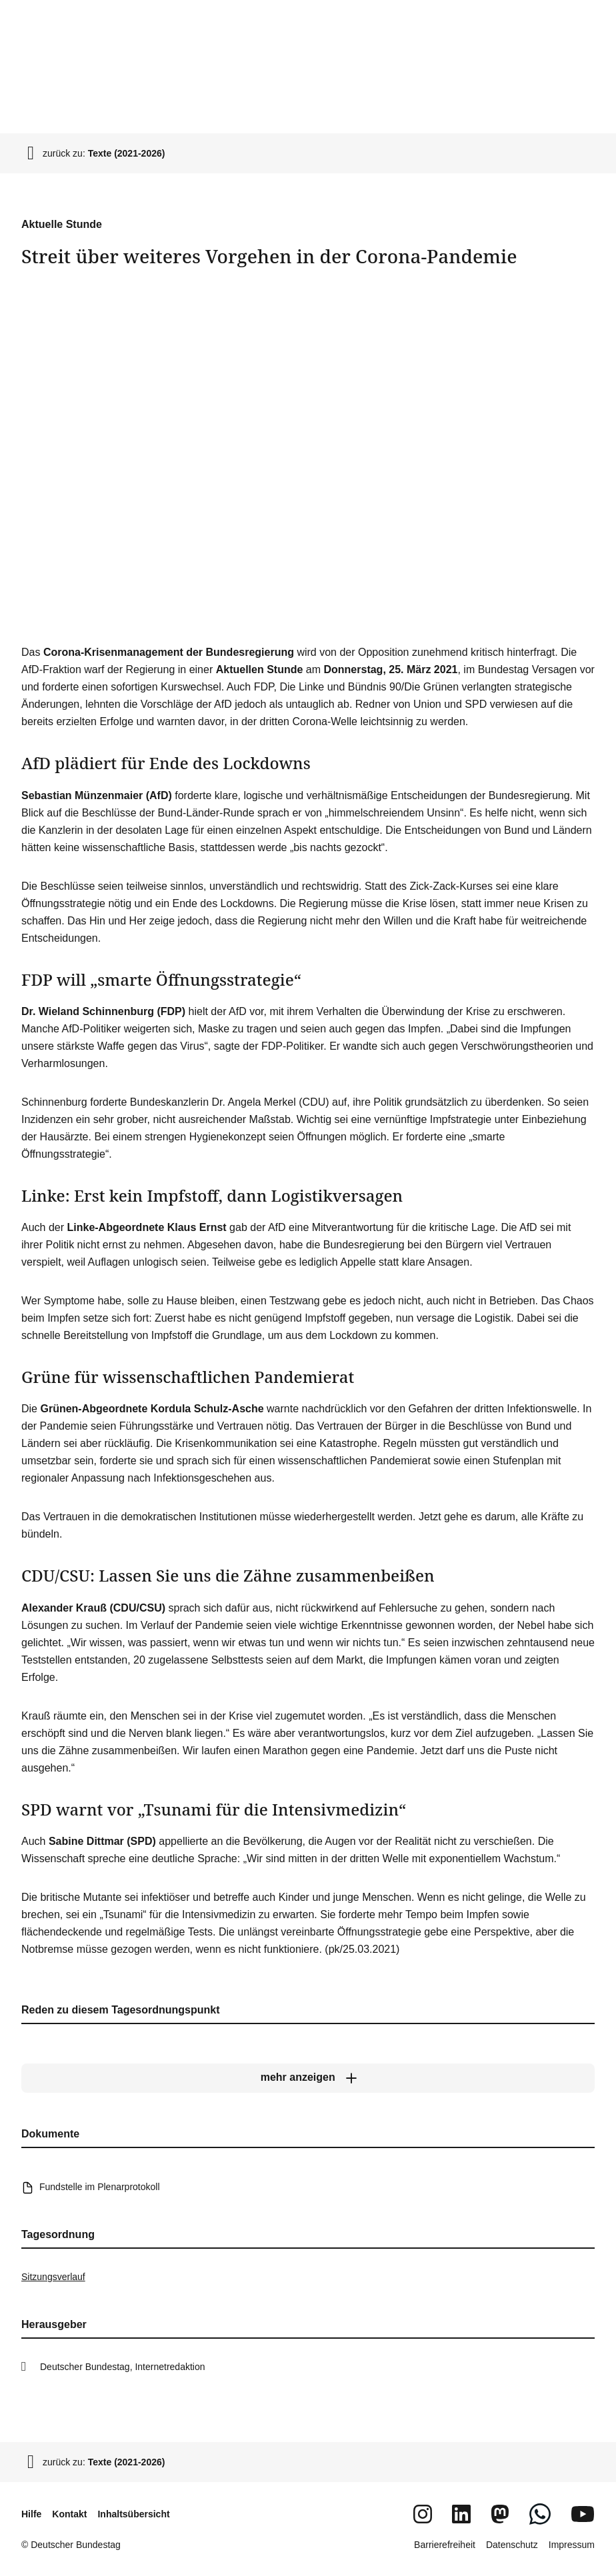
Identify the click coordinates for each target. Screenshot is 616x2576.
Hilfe (31, 2514)
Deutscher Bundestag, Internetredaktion (122, 2366)
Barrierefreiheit (444, 2544)
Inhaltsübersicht (133, 2514)
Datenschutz (512, 2544)
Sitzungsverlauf (53, 2276)
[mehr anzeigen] (308, 2078)
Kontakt (69, 2514)
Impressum (572, 2544)
